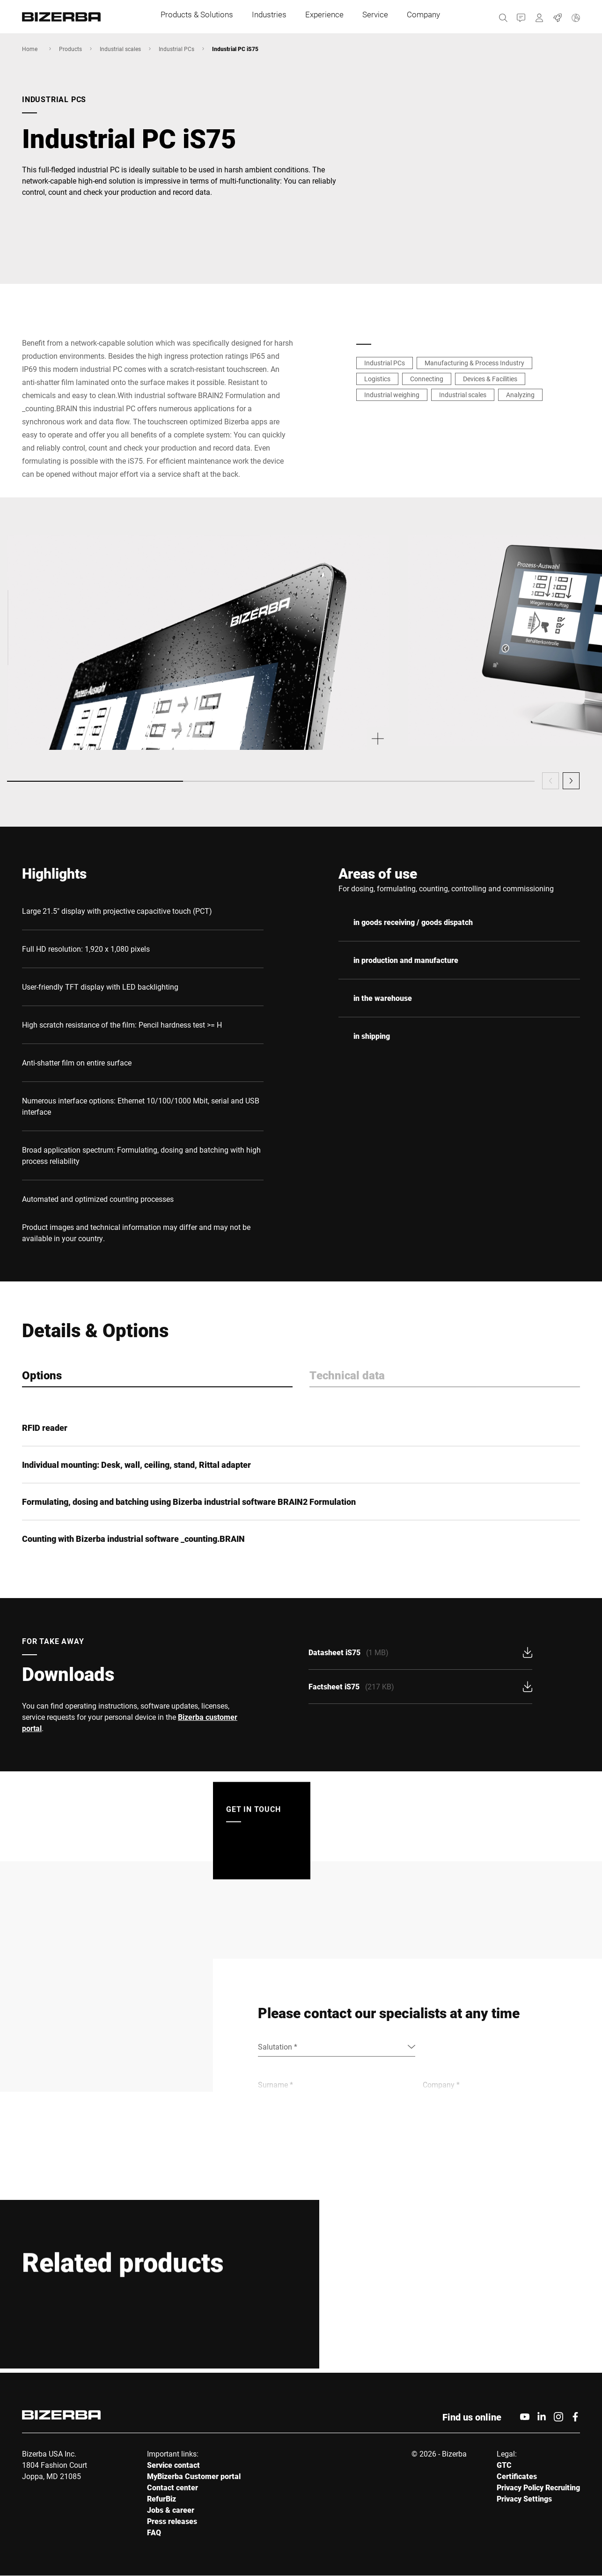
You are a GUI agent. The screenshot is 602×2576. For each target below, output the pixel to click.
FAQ (154, 2533)
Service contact (173, 2465)
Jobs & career (170, 2510)
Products (70, 48)
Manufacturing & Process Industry (474, 362)
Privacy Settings (524, 2499)
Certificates (517, 2476)
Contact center (172, 2488)
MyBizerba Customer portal (194, 2476)
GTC (504, 2465)
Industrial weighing (391, 394)
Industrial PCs (176, 48)
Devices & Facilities (490, 378)
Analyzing (520, 394)
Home (29, 48)
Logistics (377, 378)
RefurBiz (161, 2499)
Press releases (172, 2521)
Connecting (426, 378)
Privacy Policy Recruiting (538, 2488)
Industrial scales (120, 48)
